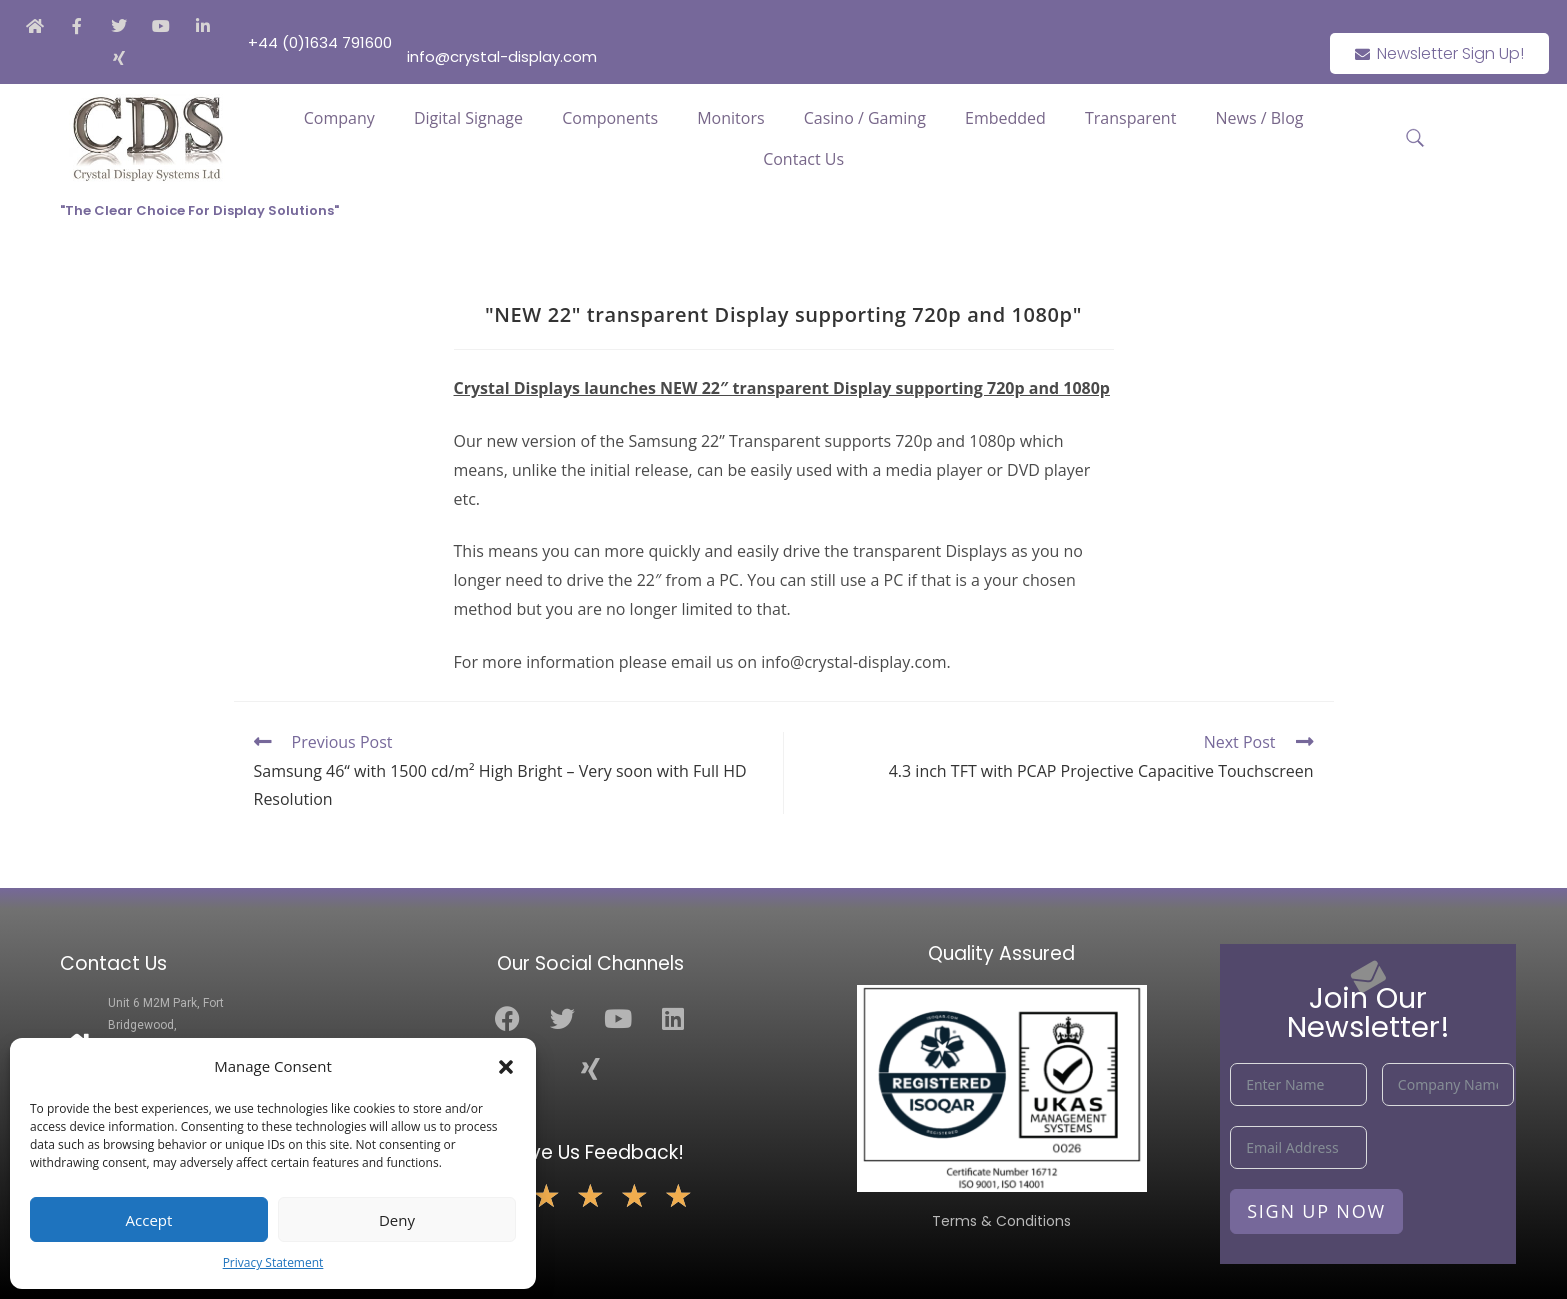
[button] (506, 1067)
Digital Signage (468, 118)
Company (339, 118)
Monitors (730, 118)
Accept (149, 1220)
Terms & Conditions (1001, 1221)
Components (610, 118)
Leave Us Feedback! (590, 1152)
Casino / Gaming (865, 118)
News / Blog (1260, 118)
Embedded (1005, 118)
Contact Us (803, 159)
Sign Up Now (1316, 1211)
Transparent (1130, 118)
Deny (397, 1220)
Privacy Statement (273, 1262)
